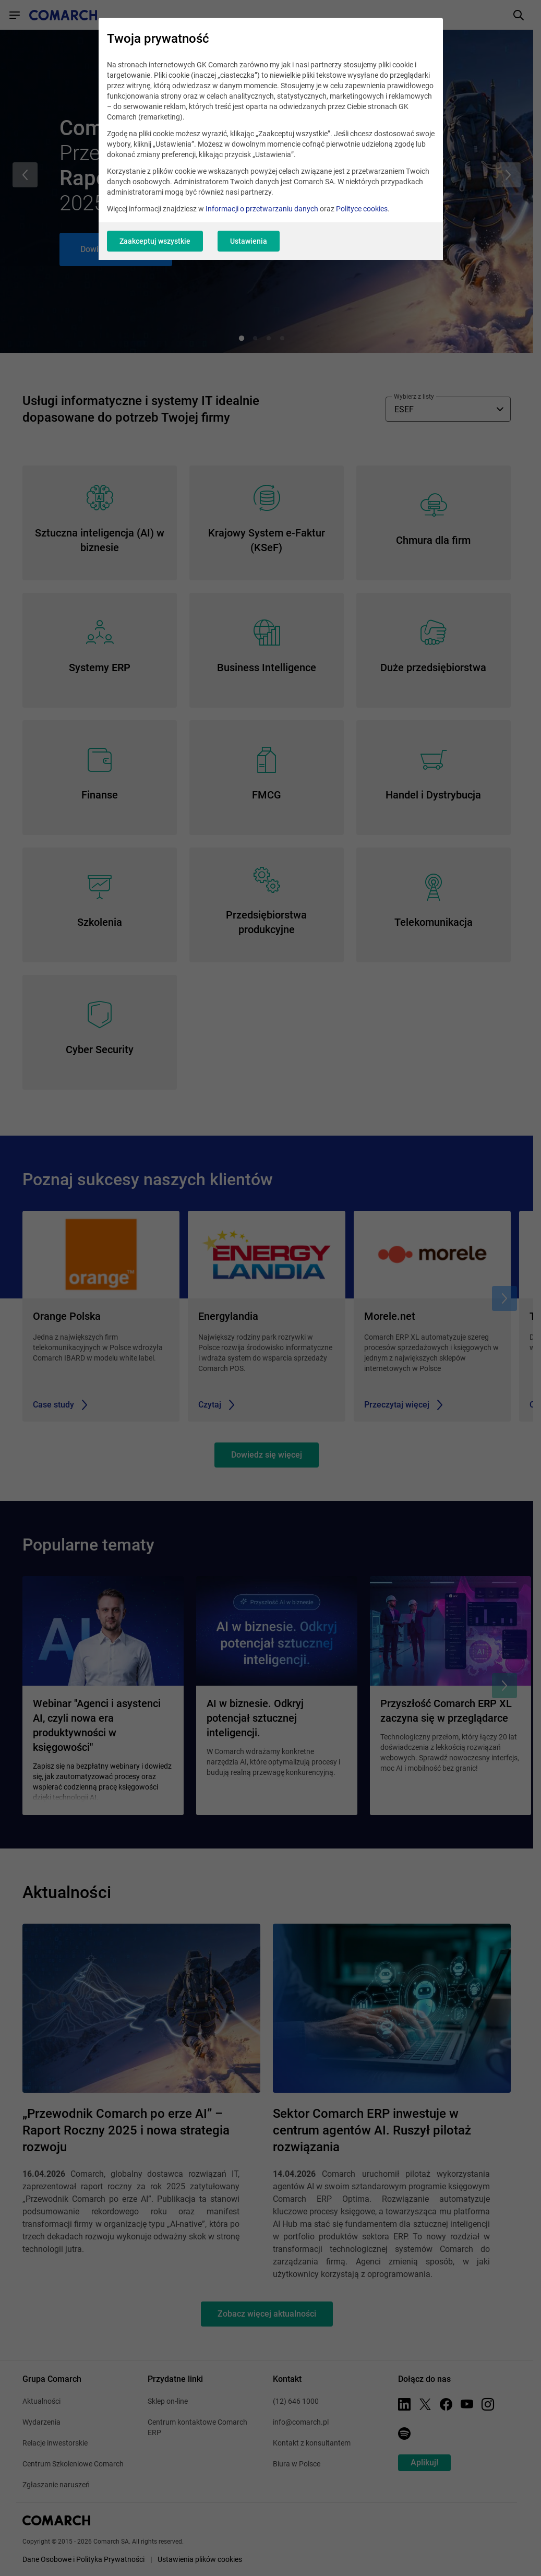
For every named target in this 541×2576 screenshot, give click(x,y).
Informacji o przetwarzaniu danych (262, 209)
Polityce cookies (362, 209)
